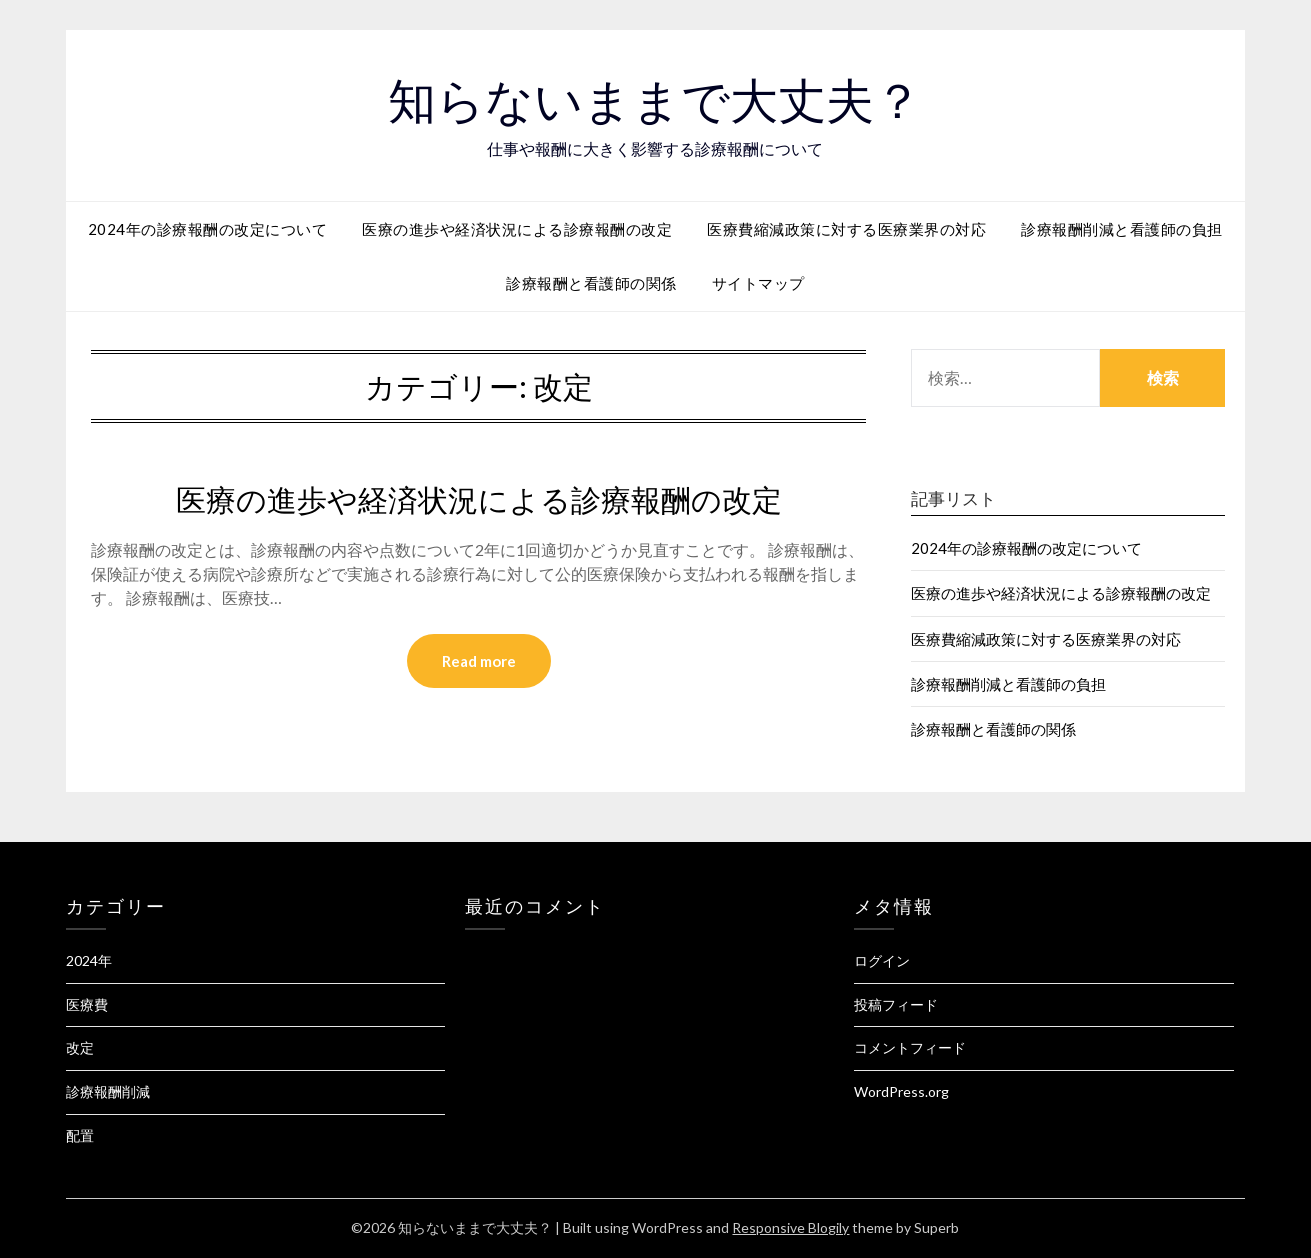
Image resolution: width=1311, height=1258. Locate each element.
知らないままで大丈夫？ (655, 101)
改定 (80, 1047)
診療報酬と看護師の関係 (591, 283)
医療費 (87, 1004)
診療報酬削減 (108, 1091)
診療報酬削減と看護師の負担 (1122, 229)
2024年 (89, 960)
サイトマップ (758, 283)
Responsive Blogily (790, 1227)
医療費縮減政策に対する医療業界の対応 (846, 229)
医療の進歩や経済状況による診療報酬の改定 (517, 229)
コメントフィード (910, 1047)
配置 (80, 1135)
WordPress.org (901, 1091)
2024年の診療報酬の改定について (208, 229)
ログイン (882, 960)
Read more (479, 661)
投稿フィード (896, 1004)
